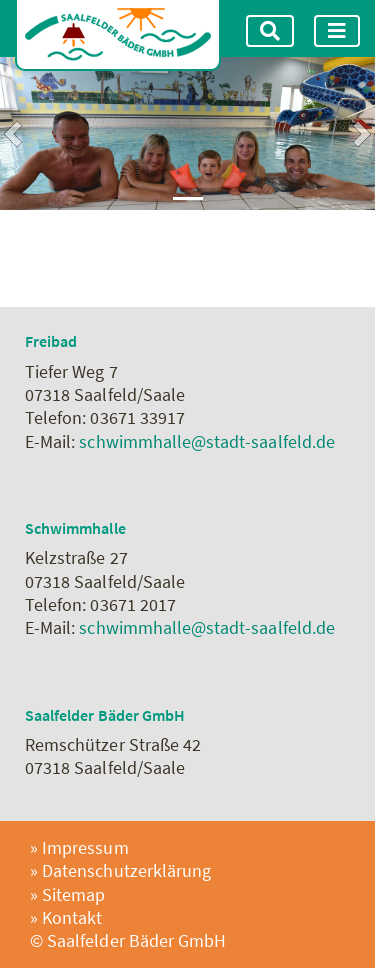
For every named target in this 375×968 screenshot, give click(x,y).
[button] (13, 133)
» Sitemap (67, 894)
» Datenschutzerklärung (120, 870)
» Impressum (79, 847)
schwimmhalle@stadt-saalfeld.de (207, 441)
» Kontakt (66, 917)
